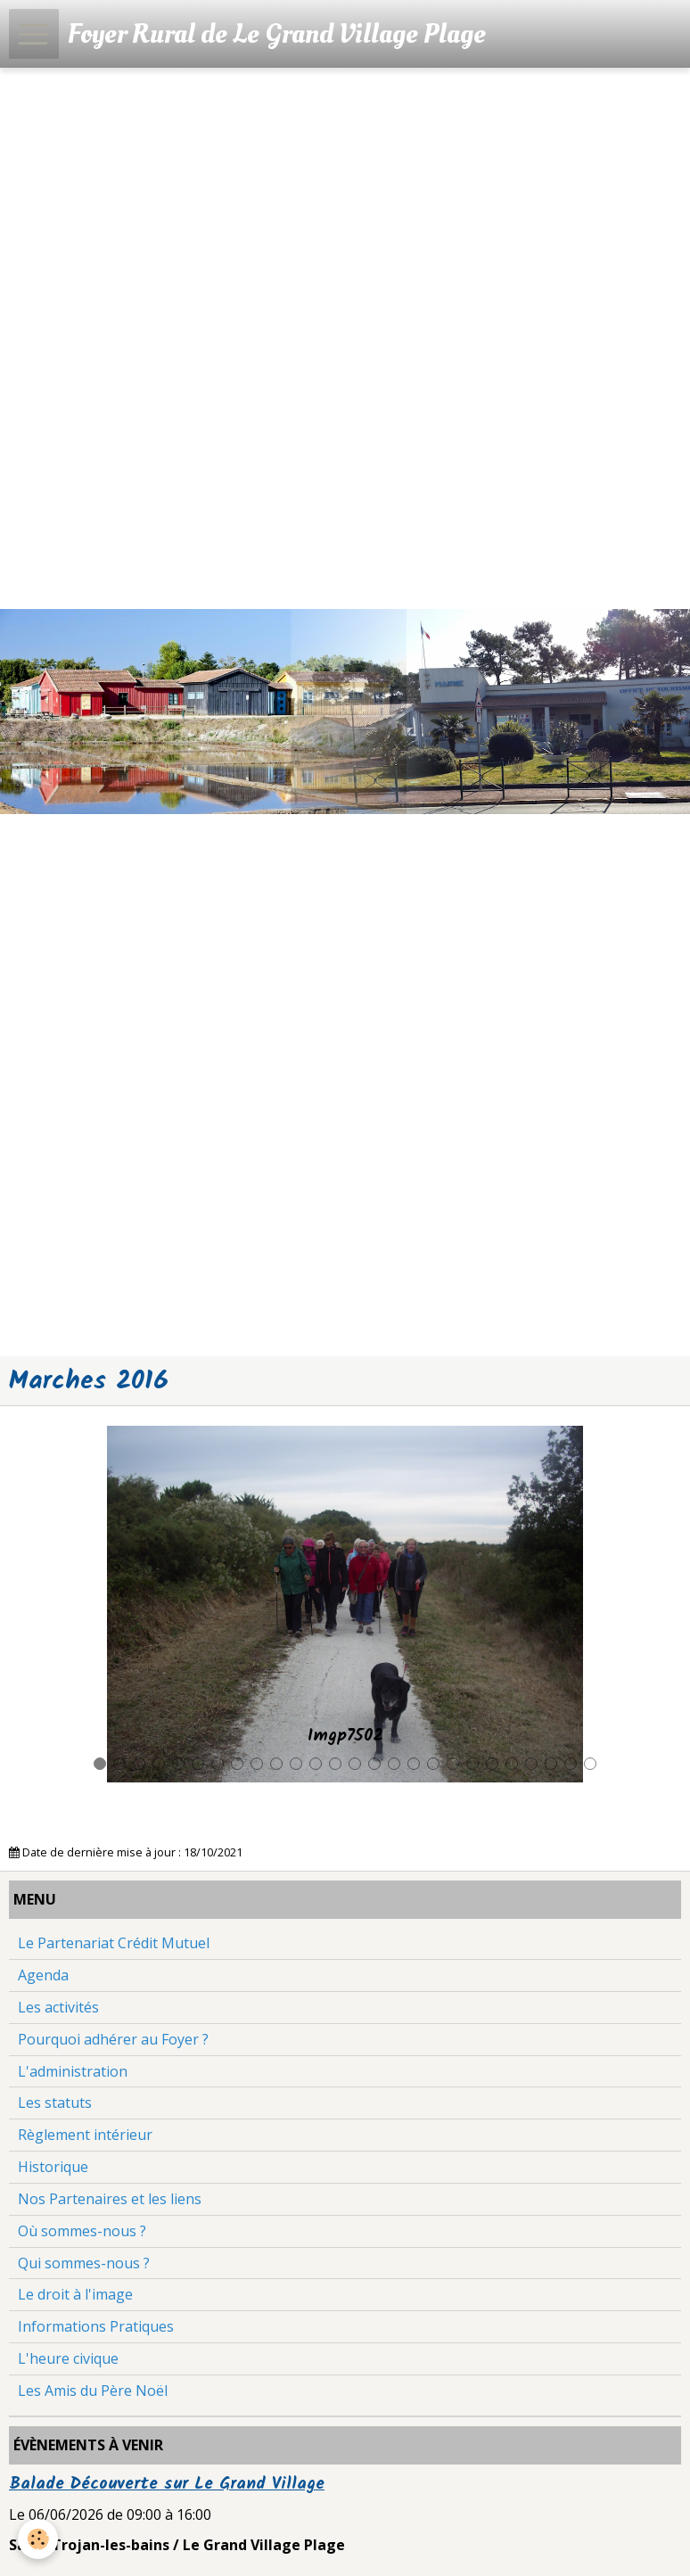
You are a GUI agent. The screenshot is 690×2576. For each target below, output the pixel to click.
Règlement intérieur (85, 2134)
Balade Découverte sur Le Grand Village (166, 2484)
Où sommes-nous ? (82, 2231)
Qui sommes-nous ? (84, 2263)
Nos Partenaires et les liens (109, 2199)
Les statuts (55, 2102)
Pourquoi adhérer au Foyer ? (113, 2039)
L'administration (72, 2071)
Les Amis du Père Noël (93, 2390)
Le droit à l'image (75, 2294)
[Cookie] (38, 2539)
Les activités (58, 2007)
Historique (53, 2167)
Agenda (43, 1975)
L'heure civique (68, 2358)
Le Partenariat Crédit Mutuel (113, 1943)
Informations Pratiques (96, 2326)
